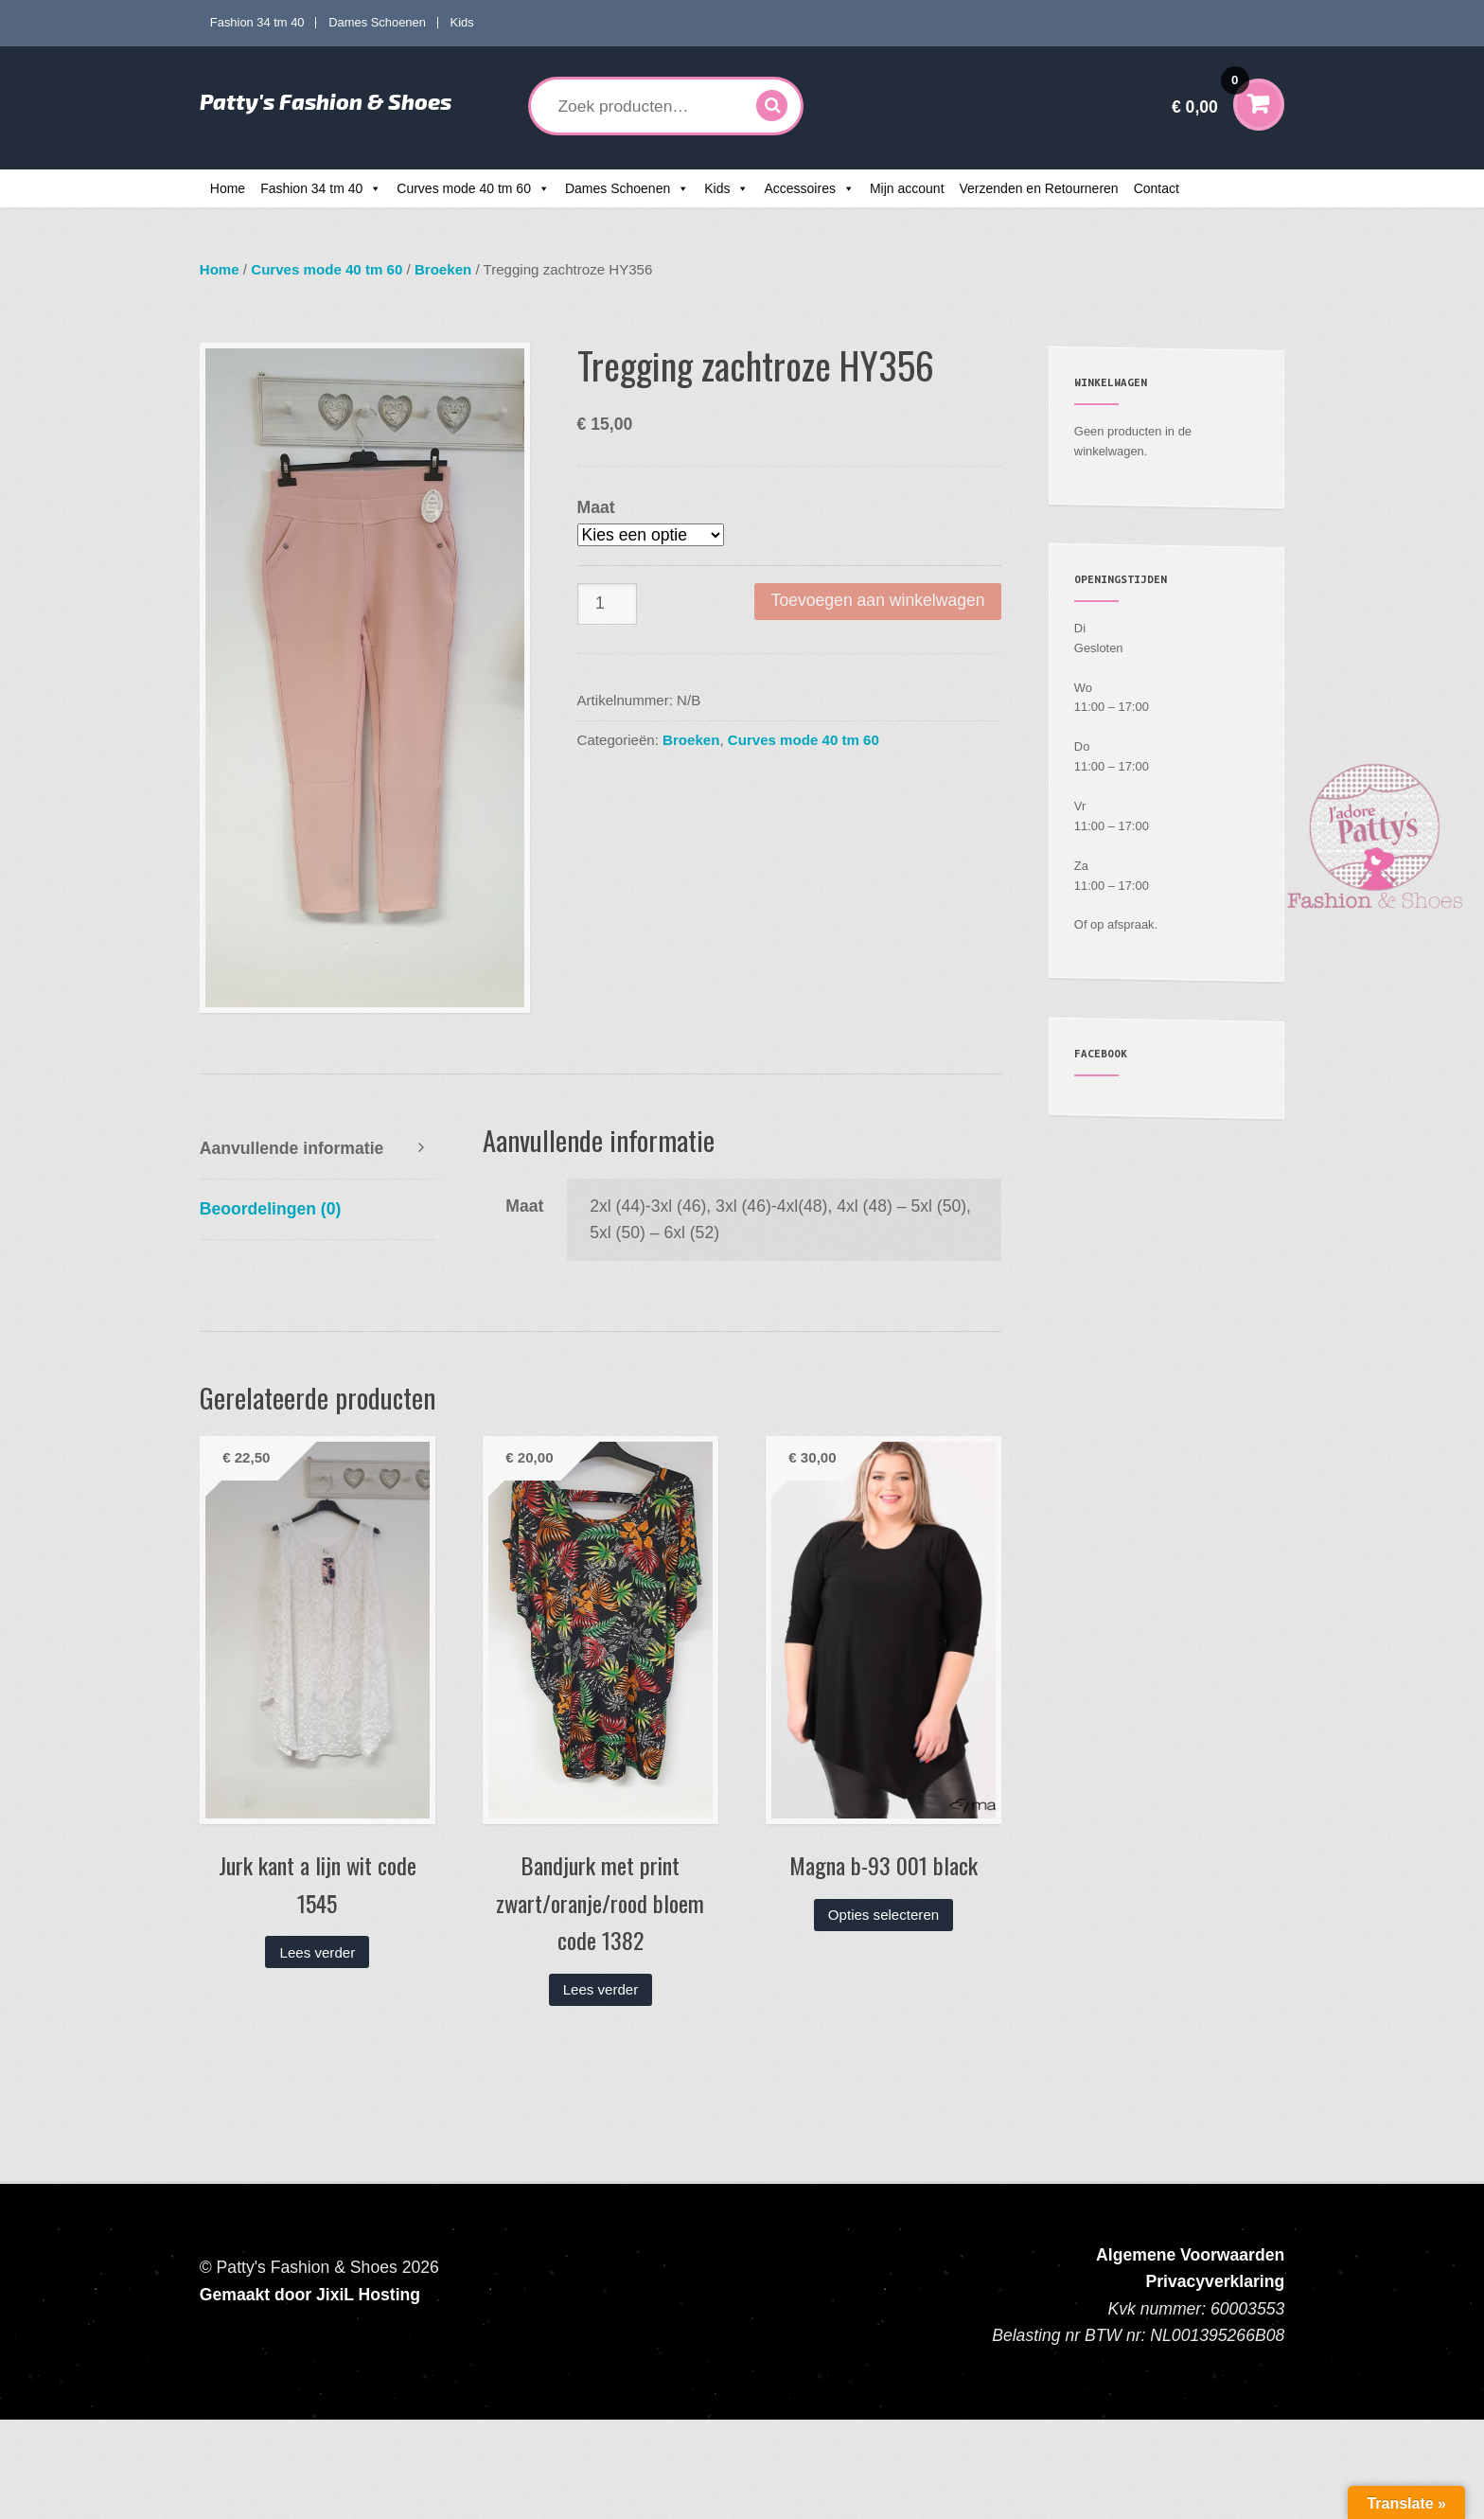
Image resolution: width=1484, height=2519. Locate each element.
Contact (1156, 188)
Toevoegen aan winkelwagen (878, 600)
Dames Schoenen (377, 22)
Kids (462, 22)
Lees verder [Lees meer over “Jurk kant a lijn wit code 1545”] (318, 1952)
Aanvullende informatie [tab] (292, 1148)
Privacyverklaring (1215, 2281)
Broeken (443, 269)
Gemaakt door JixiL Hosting (310, 2294)
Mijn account (907, 188)
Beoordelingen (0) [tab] (271, 1208)
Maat (596, 507)
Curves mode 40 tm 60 (464, 188)
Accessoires (799, 188)
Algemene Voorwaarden (1190, 2254)
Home (227, 188)
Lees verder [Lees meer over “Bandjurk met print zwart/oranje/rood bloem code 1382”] (601, 1989)
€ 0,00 (1210, 94)
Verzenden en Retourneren (1039, 188)
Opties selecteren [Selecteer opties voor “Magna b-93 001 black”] (883, 1915)
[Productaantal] (607, 604)
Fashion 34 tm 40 (257, 22)
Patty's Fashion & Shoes (325, 101)
